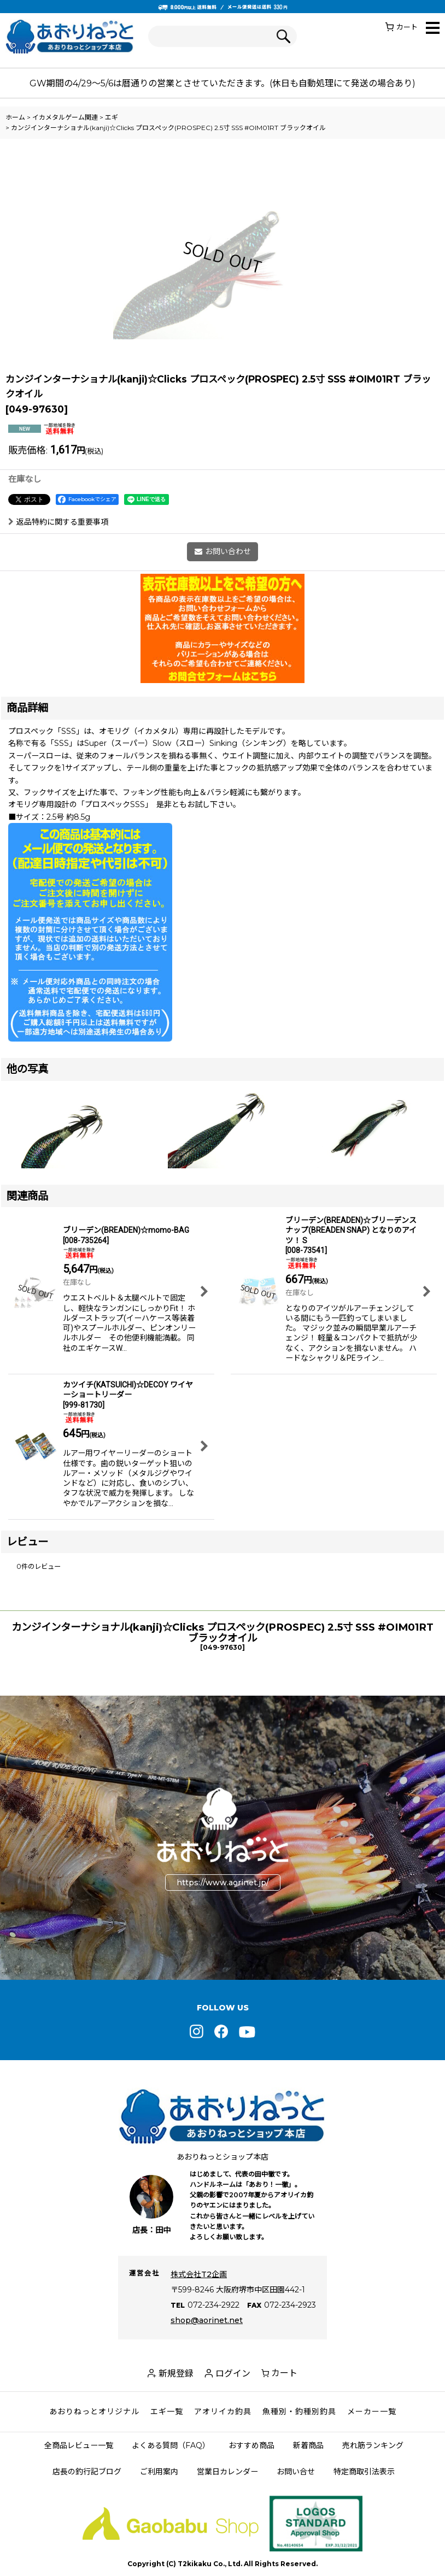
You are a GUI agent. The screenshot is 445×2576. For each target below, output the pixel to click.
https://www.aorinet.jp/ (223, 1882)
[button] (433, 29)
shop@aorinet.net (207, 2320)
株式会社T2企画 (199, 2274)
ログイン (232, 2373)
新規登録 (176, 2373)
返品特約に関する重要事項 (58, 522)
